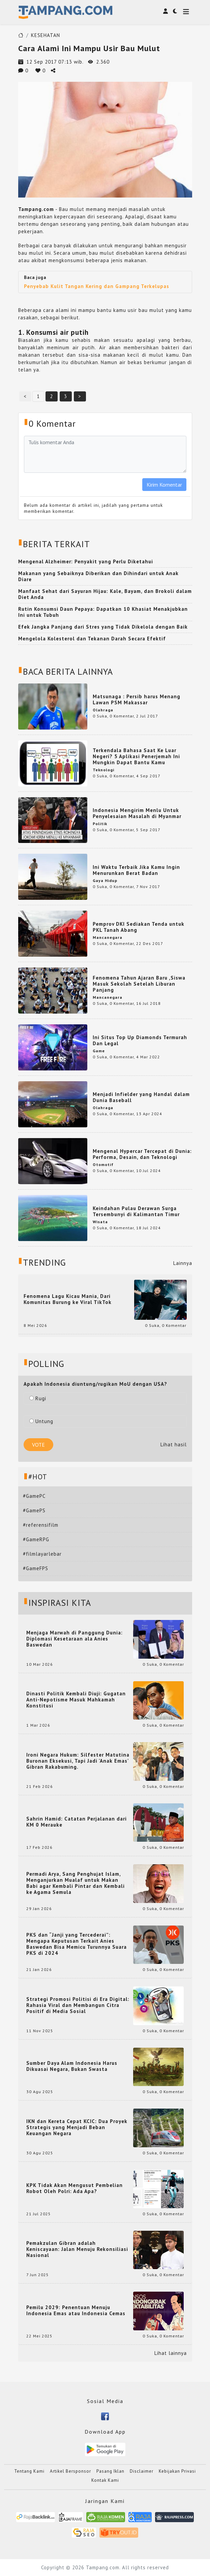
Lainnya (182, 1263)
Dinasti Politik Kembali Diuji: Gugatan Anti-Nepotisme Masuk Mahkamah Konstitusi (76, 1700)
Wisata (100, 1221)
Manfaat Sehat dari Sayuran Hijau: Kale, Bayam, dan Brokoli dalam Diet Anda (105, 594)
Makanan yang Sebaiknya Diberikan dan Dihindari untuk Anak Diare (98, 576)
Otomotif (103, 1164)
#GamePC (34, 1496)
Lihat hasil (173, 1444)
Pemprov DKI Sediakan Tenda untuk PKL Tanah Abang (138, 927)
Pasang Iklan (110, 2471)
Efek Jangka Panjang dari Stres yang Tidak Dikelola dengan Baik (103, 627)
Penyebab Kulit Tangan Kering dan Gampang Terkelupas (96, 286)
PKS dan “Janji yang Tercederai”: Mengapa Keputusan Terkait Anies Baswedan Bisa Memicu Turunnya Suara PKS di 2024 (76, 1944)
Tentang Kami (29, 2471)
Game (99, 1050)
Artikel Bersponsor (70, 2471)
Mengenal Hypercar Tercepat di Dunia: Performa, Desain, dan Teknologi (142, 1154)
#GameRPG (36, 1539)
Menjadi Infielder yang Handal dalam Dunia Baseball (141, 1097)
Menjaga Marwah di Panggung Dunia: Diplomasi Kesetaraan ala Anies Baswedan (74, 1639)
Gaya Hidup (105, 880)
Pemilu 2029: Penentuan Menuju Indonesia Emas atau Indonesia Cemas (75, 2310)
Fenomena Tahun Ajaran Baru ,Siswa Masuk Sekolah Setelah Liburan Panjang (139, 984)
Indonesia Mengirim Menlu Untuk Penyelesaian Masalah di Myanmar (137, 813)
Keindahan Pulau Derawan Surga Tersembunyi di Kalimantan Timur (136, 1211)
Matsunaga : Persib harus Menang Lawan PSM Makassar (136, 699)
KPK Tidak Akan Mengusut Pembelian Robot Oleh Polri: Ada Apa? (74, 2188)
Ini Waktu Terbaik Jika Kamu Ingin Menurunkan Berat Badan (136, 870)
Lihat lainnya (170, 2353)
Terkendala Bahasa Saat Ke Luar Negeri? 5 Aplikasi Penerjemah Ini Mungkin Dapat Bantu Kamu (136, 756)
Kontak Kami (105, 2480)
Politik (100, 823)
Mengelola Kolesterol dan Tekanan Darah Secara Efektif (92, 638)
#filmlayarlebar (42, 1554)
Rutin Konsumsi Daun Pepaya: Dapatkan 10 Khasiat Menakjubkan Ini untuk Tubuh (103, 612)
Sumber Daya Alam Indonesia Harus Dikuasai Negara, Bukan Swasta (71, 2066)
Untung (41, 1421)
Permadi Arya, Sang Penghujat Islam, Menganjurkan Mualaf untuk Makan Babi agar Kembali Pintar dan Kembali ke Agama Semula (75, 1883)
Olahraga (103, 709)
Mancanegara (107, 937)
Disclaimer (141, 2471)
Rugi (37, 1398)
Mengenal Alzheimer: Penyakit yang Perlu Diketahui (85, 561)
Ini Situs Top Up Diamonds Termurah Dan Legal (140, 1040)
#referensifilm (40, 1525)
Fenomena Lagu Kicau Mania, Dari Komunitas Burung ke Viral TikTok (68, 1299)
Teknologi (103, 769)
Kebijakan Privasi (177, 2471)
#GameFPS (35, 1568)
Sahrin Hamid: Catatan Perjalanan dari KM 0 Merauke (76, 1822)
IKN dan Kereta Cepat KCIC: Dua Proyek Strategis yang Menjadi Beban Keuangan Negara (76, 2127)
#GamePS (34, 1510)
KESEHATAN (45, 35)
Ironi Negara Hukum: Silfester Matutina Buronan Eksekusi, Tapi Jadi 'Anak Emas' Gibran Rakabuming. (77, 1761)
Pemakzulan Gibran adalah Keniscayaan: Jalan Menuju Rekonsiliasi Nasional (77, 2249)
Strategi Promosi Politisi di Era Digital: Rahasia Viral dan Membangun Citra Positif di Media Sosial (77, 2005)
